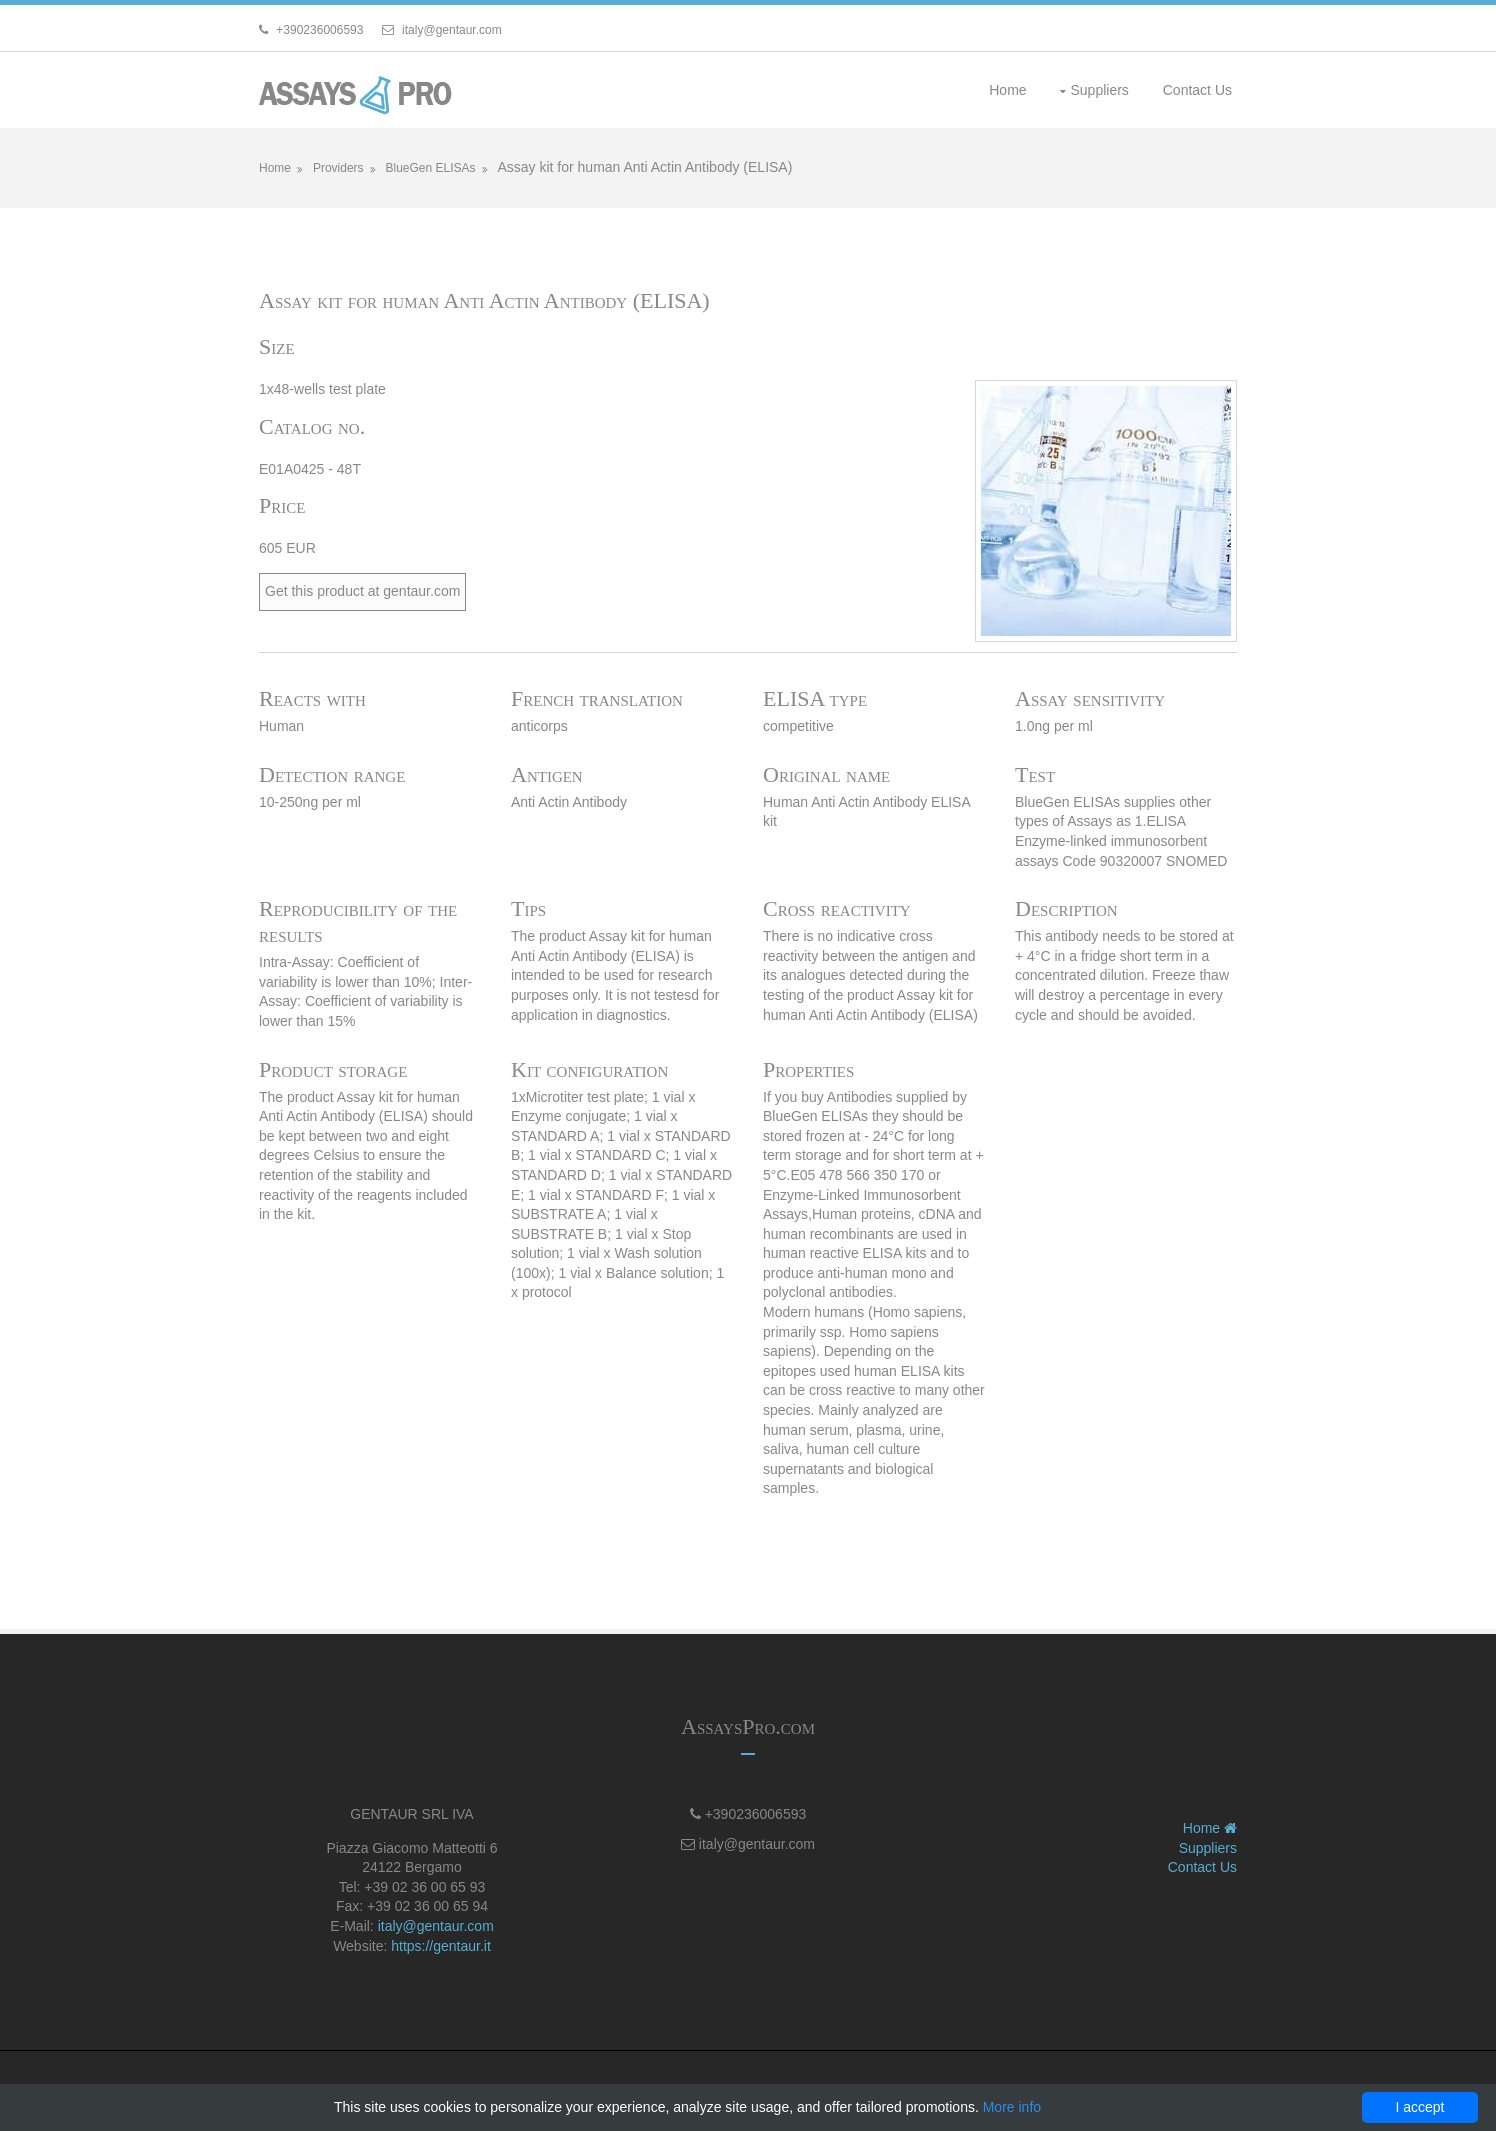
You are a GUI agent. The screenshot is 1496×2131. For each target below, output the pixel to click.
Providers (338, 168)
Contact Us (1197, 90)
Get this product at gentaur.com (362, 591)
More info (1012, 2107)
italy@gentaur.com (436, 1926)
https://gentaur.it (441, 1946)
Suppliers (1099, 90)
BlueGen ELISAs (430, 168)
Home (1007, 90)
